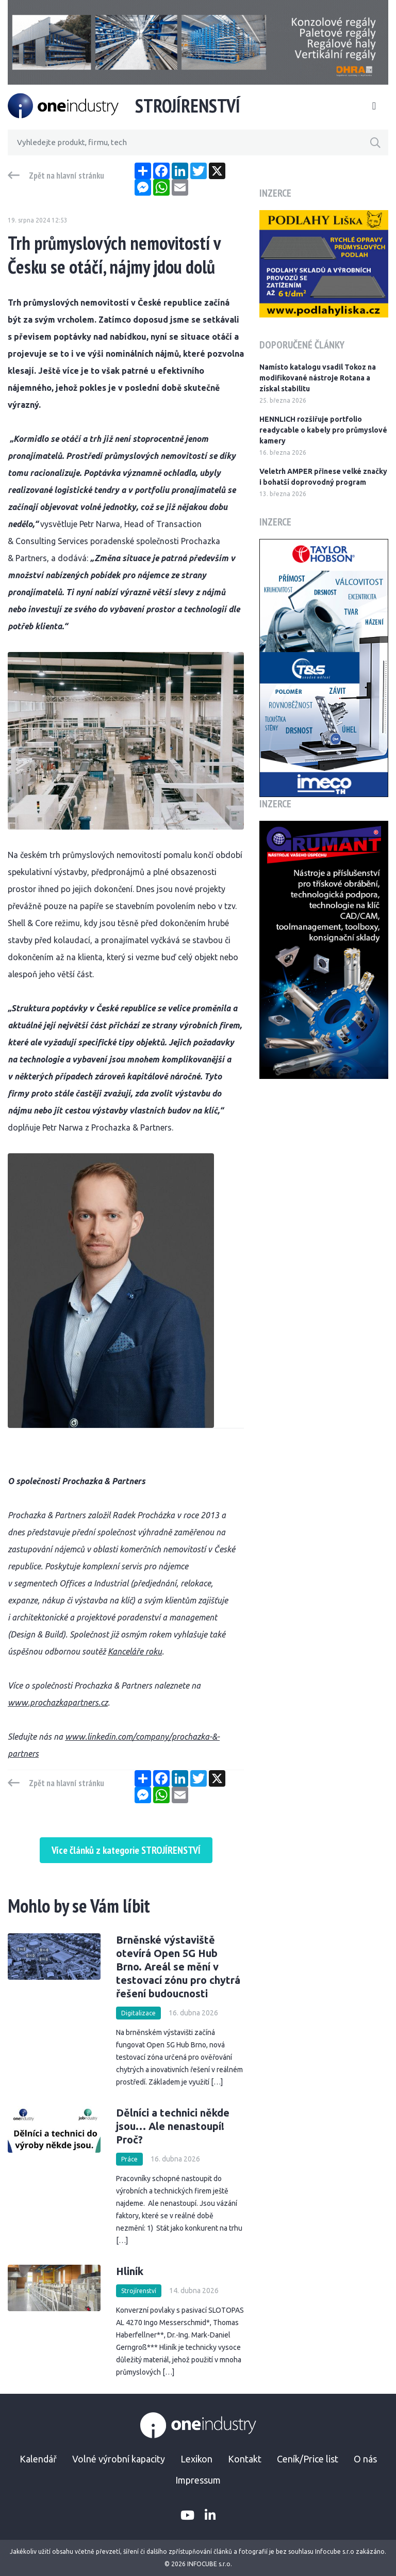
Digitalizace (138, 2013)
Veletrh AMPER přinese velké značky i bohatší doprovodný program (323, 476)
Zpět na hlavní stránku (66, 175)
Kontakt (244, 2459)
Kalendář (38, 2459)
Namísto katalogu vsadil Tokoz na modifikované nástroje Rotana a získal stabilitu (317, 378)
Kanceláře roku (135, 1651)
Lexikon (196, 2459)
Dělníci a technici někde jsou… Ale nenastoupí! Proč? (172, 2126)
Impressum (198, 2480)
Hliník (129, 2271)
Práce (129, 2159)
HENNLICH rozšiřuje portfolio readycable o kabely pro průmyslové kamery (323, 430)
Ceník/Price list (307, 2459)
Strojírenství (138, 2290)
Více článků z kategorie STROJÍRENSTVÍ (126, 1850)
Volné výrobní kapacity (118, 2459)
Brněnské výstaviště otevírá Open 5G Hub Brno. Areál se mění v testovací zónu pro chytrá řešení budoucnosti (178, 1966)
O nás (365, 2459)
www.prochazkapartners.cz (58, 1702)
